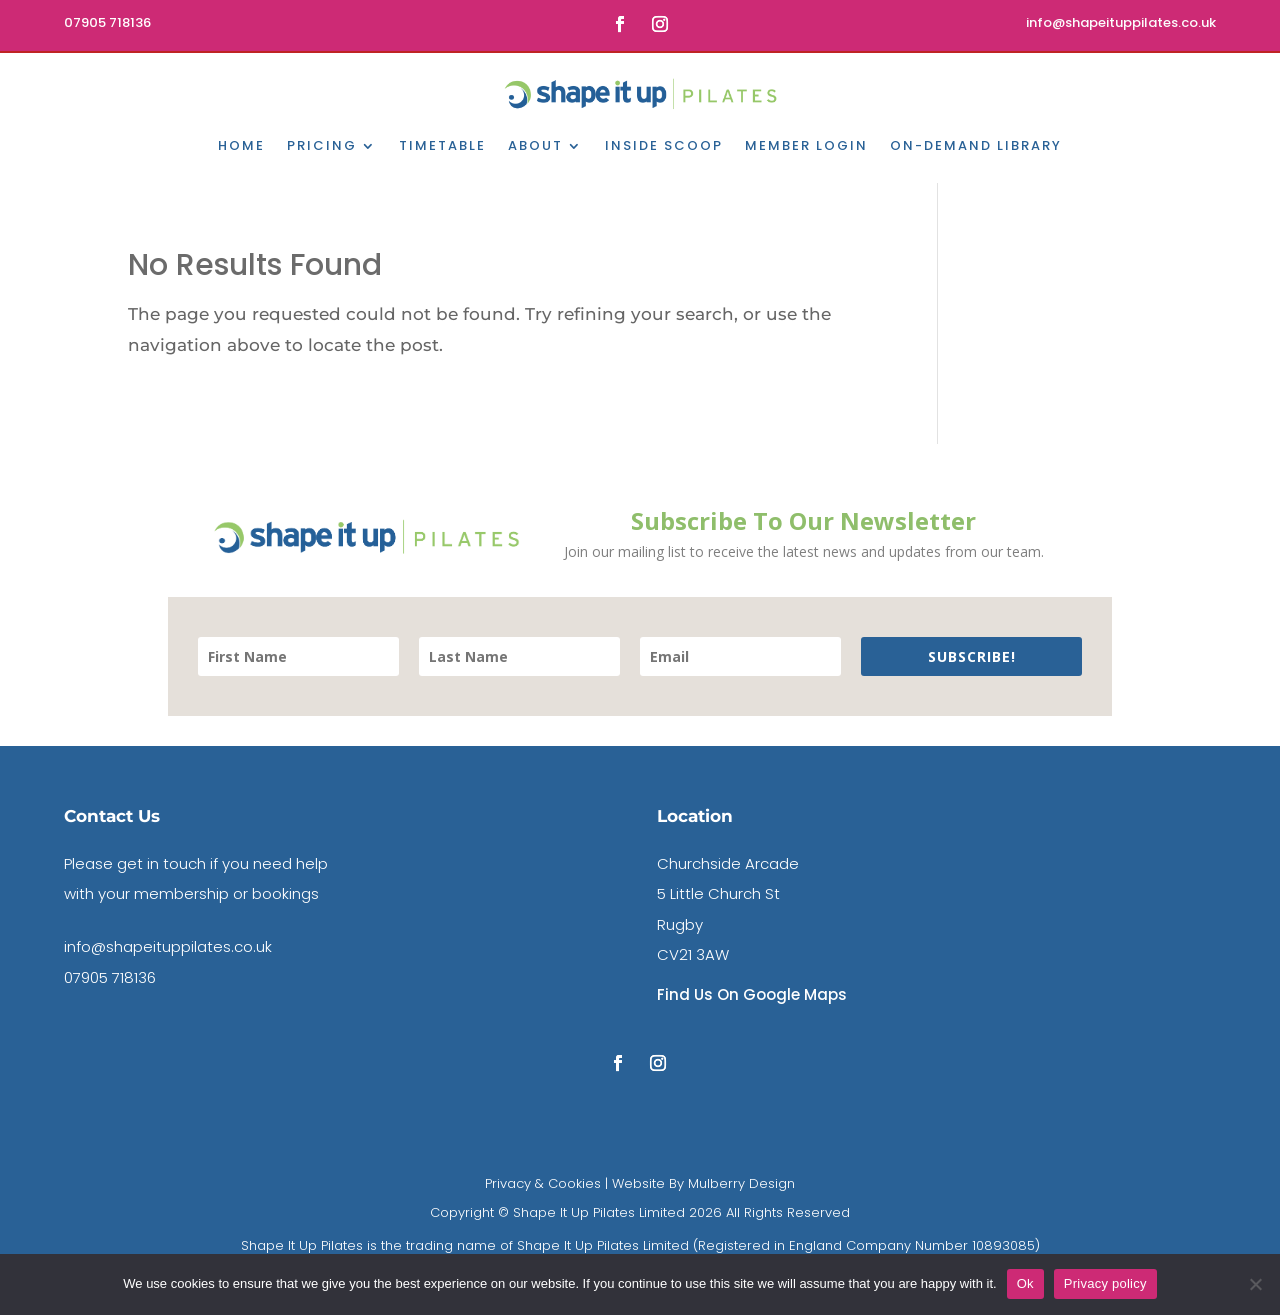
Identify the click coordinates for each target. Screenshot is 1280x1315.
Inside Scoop (664, 147)
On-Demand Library (976, 147)
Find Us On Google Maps (752, 994)
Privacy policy (1105, 1283)
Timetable (442, 147)
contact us (248, 89)
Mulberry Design (739, 1183)
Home (241, 147)
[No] (1255, 1284)
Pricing (322, 147)
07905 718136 (110, 977)
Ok (1025, 1283)
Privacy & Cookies (543, 1183)
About (535, 147)
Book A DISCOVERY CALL (1101, 89)
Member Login (806, 147)
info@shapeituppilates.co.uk (168, 946)
